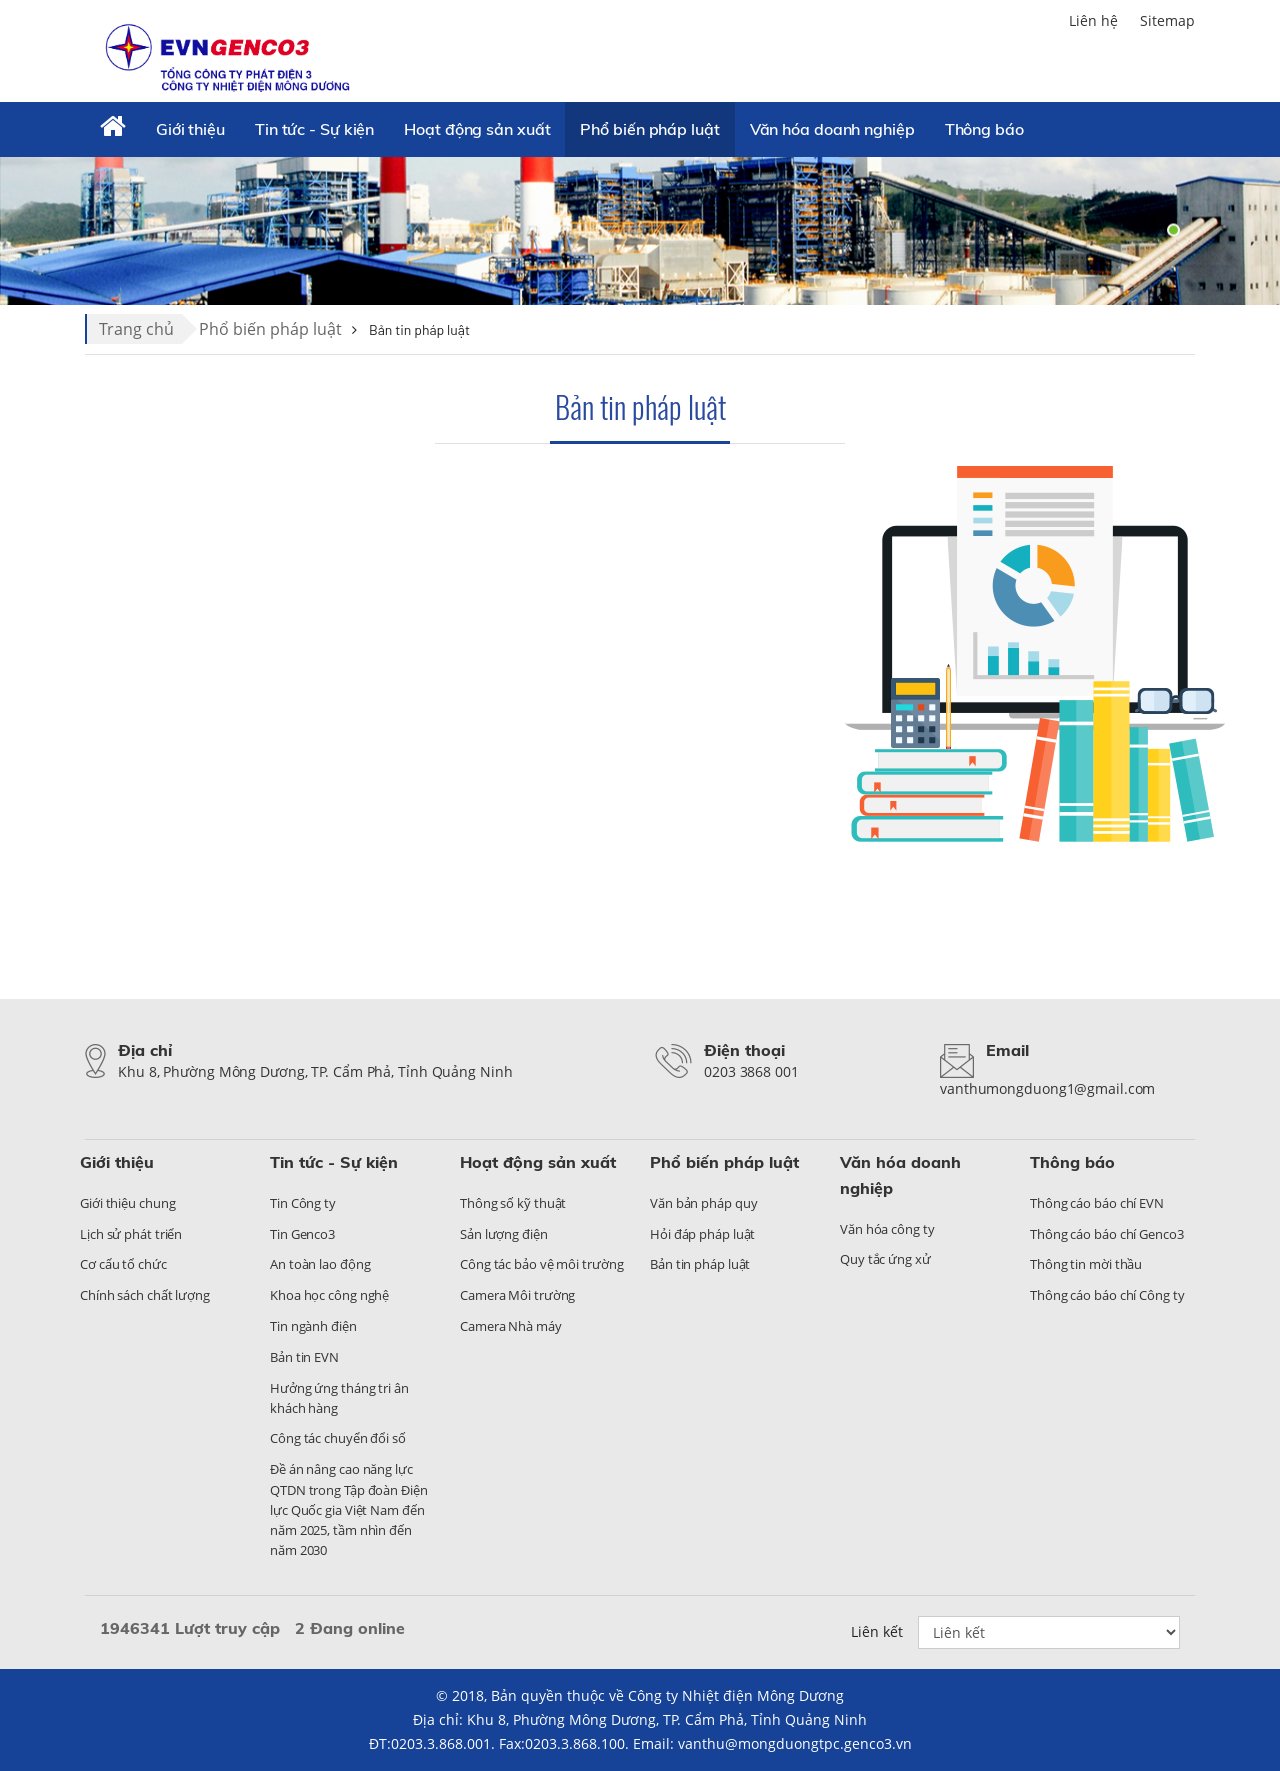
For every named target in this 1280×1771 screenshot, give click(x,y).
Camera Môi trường (517, 1295)
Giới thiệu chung (127, 1203)
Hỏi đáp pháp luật (702, 1234)
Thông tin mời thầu (1086, 1264)
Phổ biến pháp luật (649, 129)
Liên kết (877, 1631)
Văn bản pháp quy (703, 1203)
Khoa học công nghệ (329, 1295)
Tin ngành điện (313, 1326)
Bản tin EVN (304, 1357)
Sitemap (1167, 20)
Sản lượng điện (504, 1234)
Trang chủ (136, 329)
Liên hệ (1093, 20)
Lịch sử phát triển (131, 1234)
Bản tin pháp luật (640, 406)
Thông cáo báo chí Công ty (1107, 1295)
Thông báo (984, 129)
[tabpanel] (640, 230)
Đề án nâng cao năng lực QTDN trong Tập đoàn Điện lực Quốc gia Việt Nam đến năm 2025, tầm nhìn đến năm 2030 (349, 1509)
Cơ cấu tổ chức (123, 1264)
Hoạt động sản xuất (477, 129)
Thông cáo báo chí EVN (1097, 1203)
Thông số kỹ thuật (513, 1203)
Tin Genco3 (302, 1234)
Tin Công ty (303, 1203)
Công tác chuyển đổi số (338, 1438)
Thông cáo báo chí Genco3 (1107, 1234)
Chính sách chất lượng (145, 1295)
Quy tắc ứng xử (885, 1259)
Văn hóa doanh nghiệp (832, 129)
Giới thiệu (190, 129)
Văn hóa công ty (887, 1229)
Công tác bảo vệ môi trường (541, 1264)
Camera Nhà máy (511, 1326)
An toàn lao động (320, 1264)
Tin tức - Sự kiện (314, 129)
